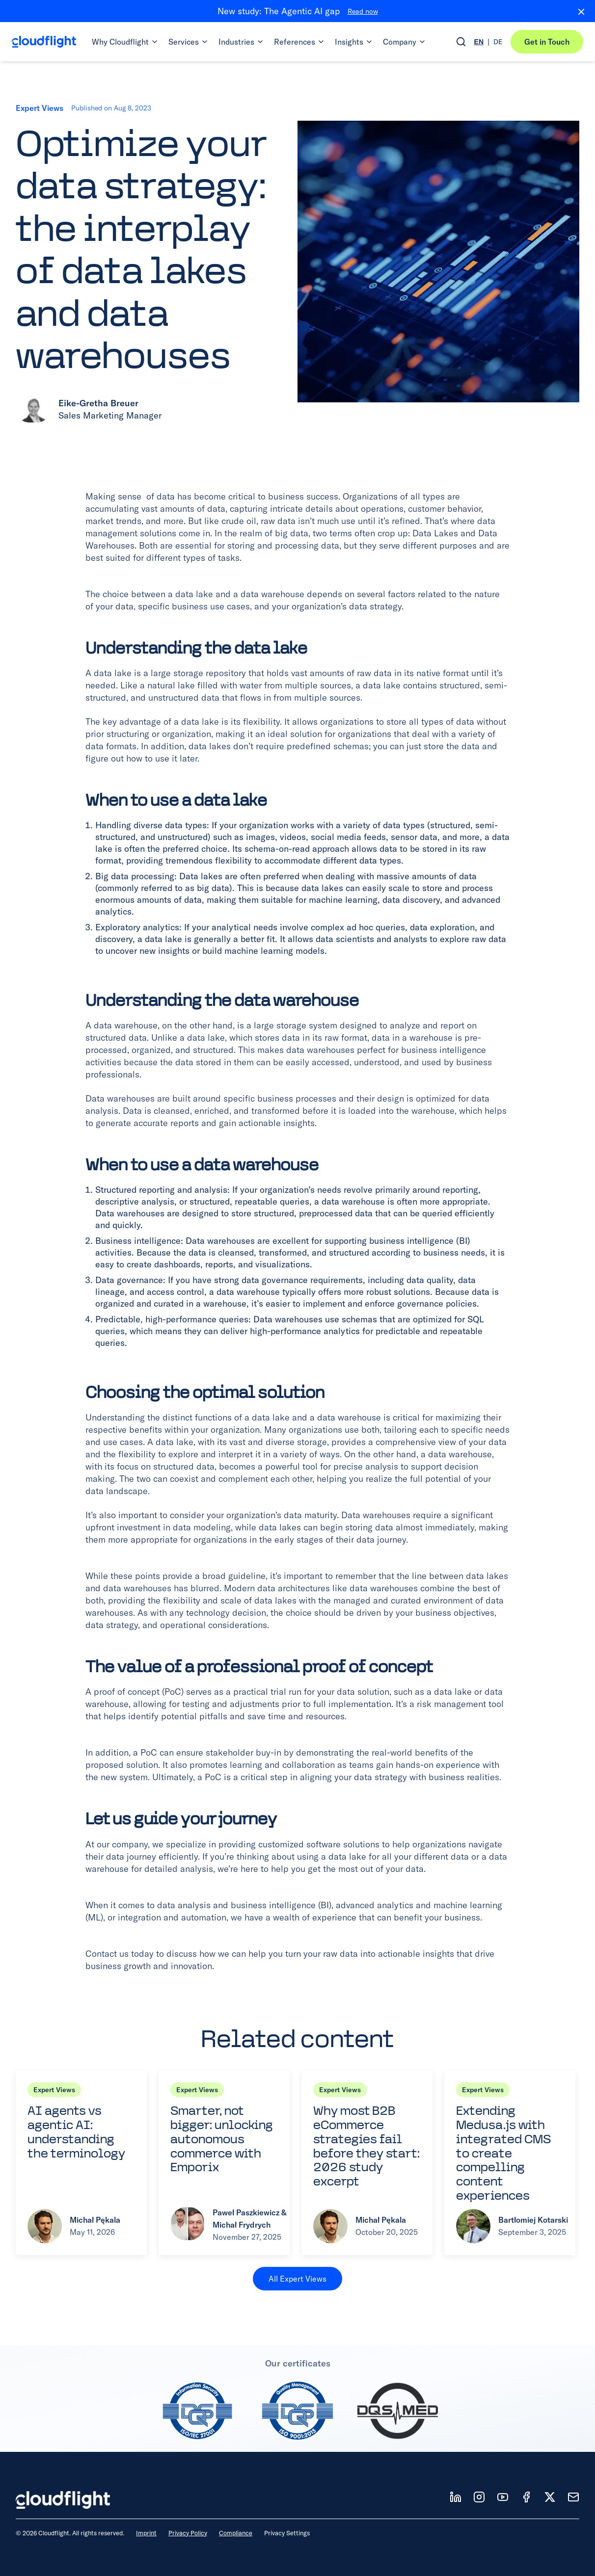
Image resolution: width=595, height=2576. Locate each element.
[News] (573, 2497)
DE (498, 41)
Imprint (146, 2533)
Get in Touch (546, 42)
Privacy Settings (287, 2533)
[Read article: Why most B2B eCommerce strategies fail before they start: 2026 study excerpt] (367, 2163)
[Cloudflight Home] (44, 42)
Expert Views (39, 108)
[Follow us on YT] (503, 2497)
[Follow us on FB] (526, 2497)
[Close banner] (577, 11)
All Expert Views (297, 2279)
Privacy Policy (187, 2533)
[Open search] (461, 41)
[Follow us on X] (550, 2497)
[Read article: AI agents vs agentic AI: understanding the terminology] (81, 2163)
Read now (363, 11)
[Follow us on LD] (455, 2497)
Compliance (235, 2533)
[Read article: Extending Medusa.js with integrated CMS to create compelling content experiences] (509, 2163)
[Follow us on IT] (479, 2497)
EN (479, 42)
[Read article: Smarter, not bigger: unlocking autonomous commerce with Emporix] (224, 2163)
